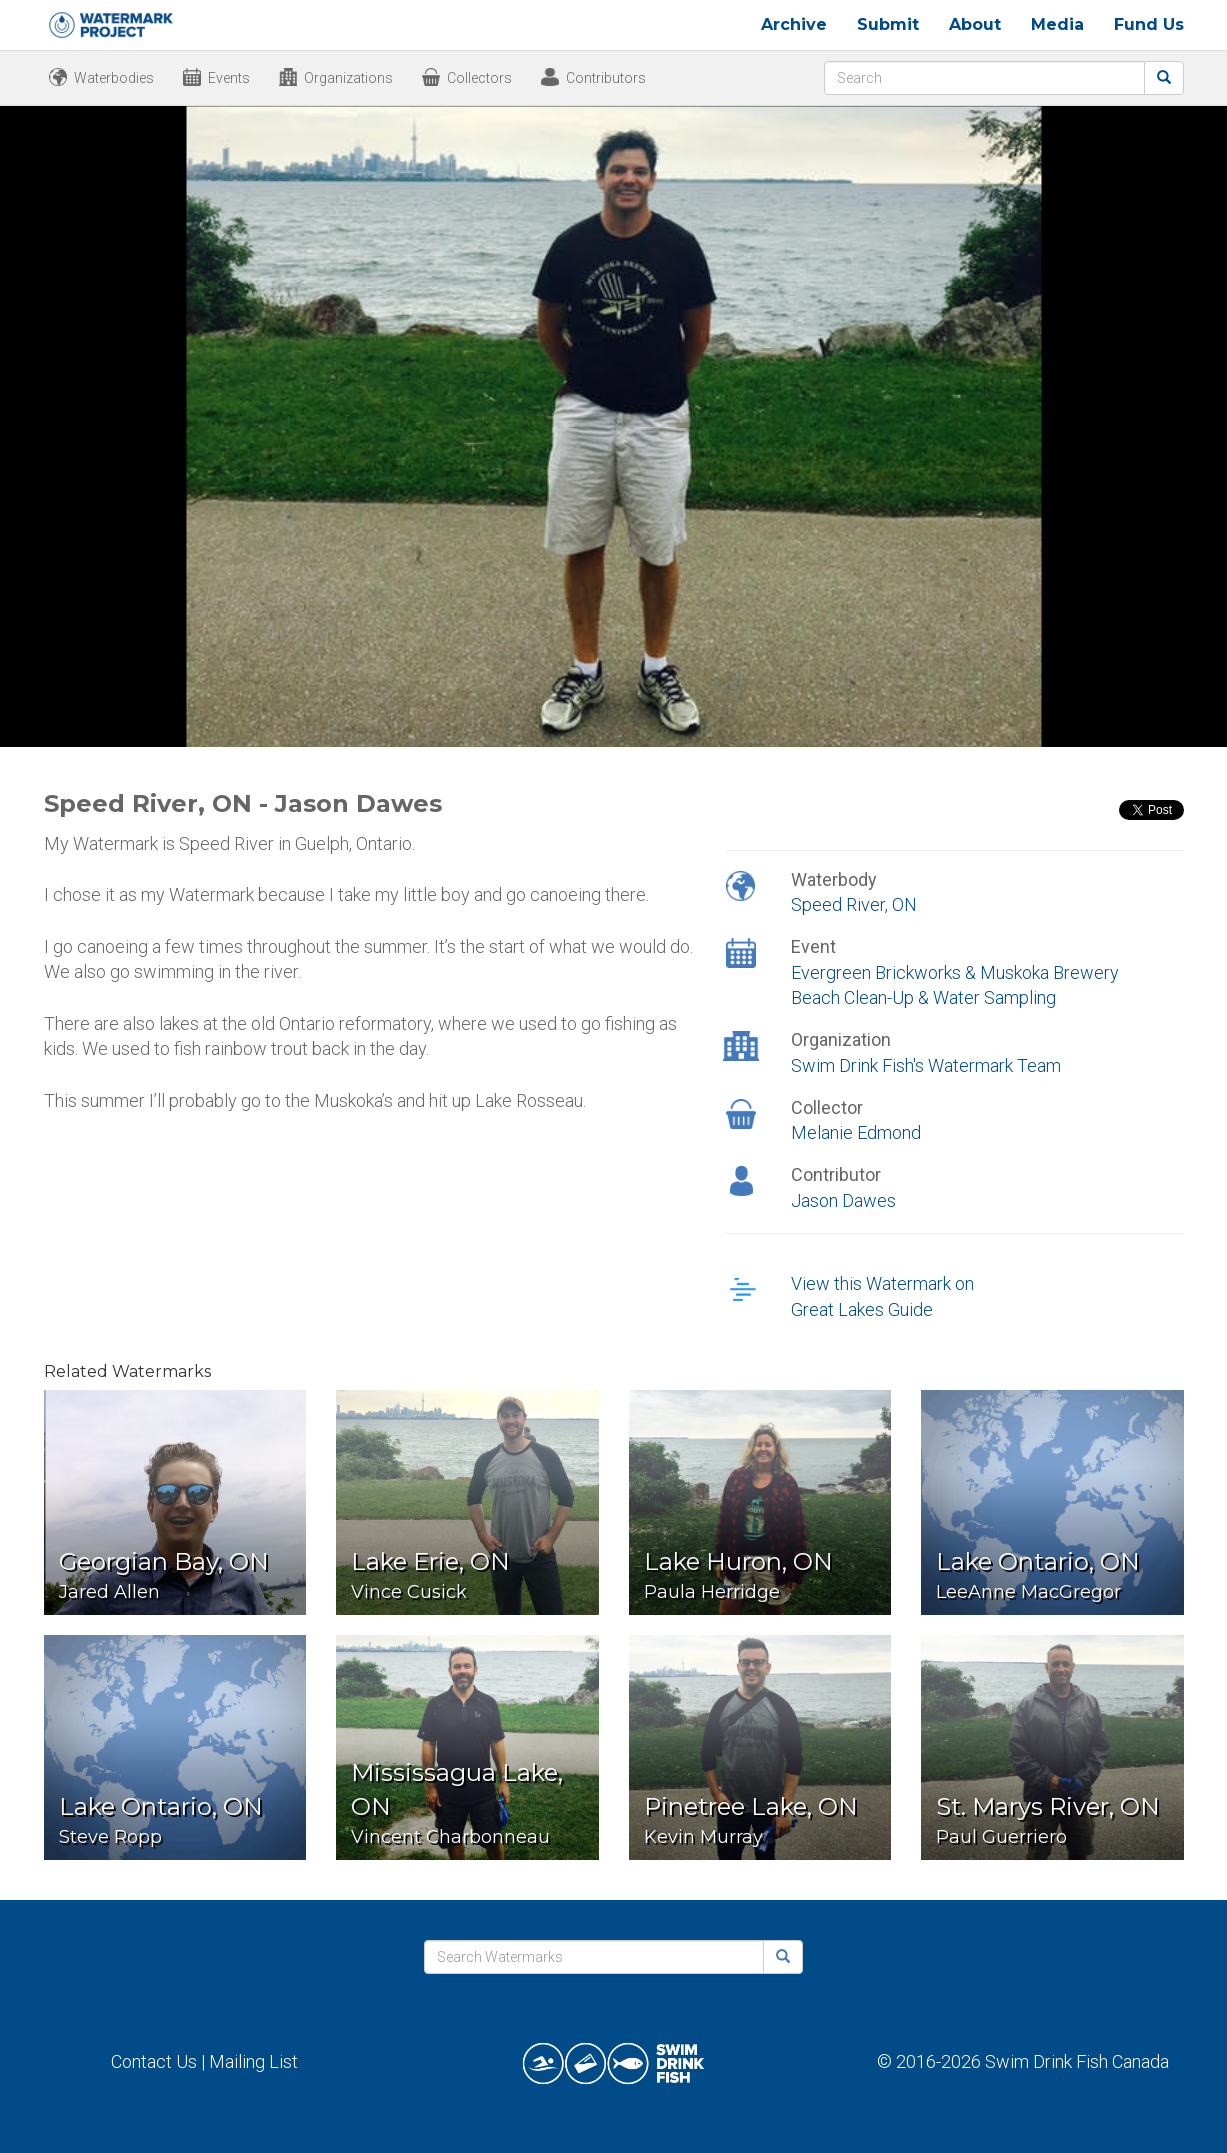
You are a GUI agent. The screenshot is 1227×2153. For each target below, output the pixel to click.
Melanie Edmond (856, 1132)
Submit (888, 24)
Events (229, 78)
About (975, 24)
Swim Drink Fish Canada (1077, 2061)
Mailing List (253, 2061)
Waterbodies (114, 78)
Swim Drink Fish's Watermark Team (926, 1065)
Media (1057, 24)
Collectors (479, 78)
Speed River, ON (854, 904)
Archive (794, 24)
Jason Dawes (843, 1200)
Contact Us (154, 2061)
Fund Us (1149, 24)
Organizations (348, 78)
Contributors (606, 78)
